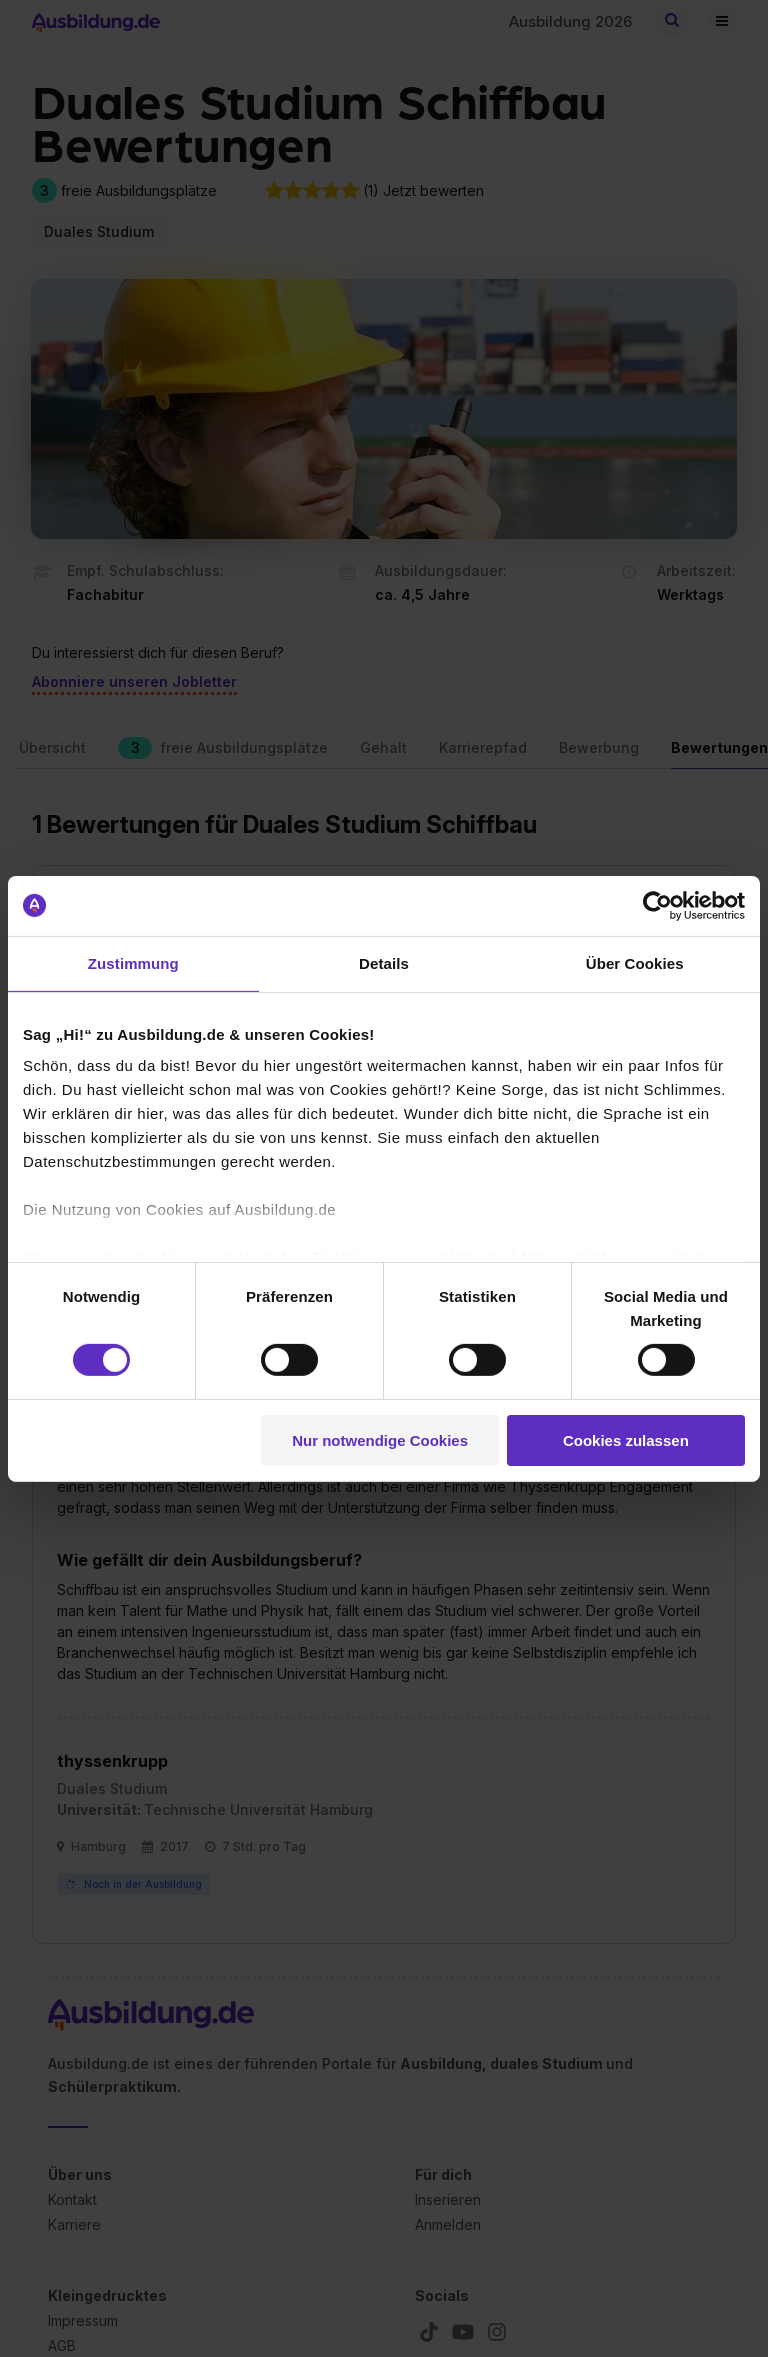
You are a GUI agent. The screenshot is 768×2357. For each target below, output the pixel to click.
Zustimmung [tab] (133, 962)
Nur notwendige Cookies (380, 1440)
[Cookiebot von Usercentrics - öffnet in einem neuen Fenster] (657, 905)
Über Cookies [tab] (635, 962)
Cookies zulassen (626, 1440)
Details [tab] (384, 962)
